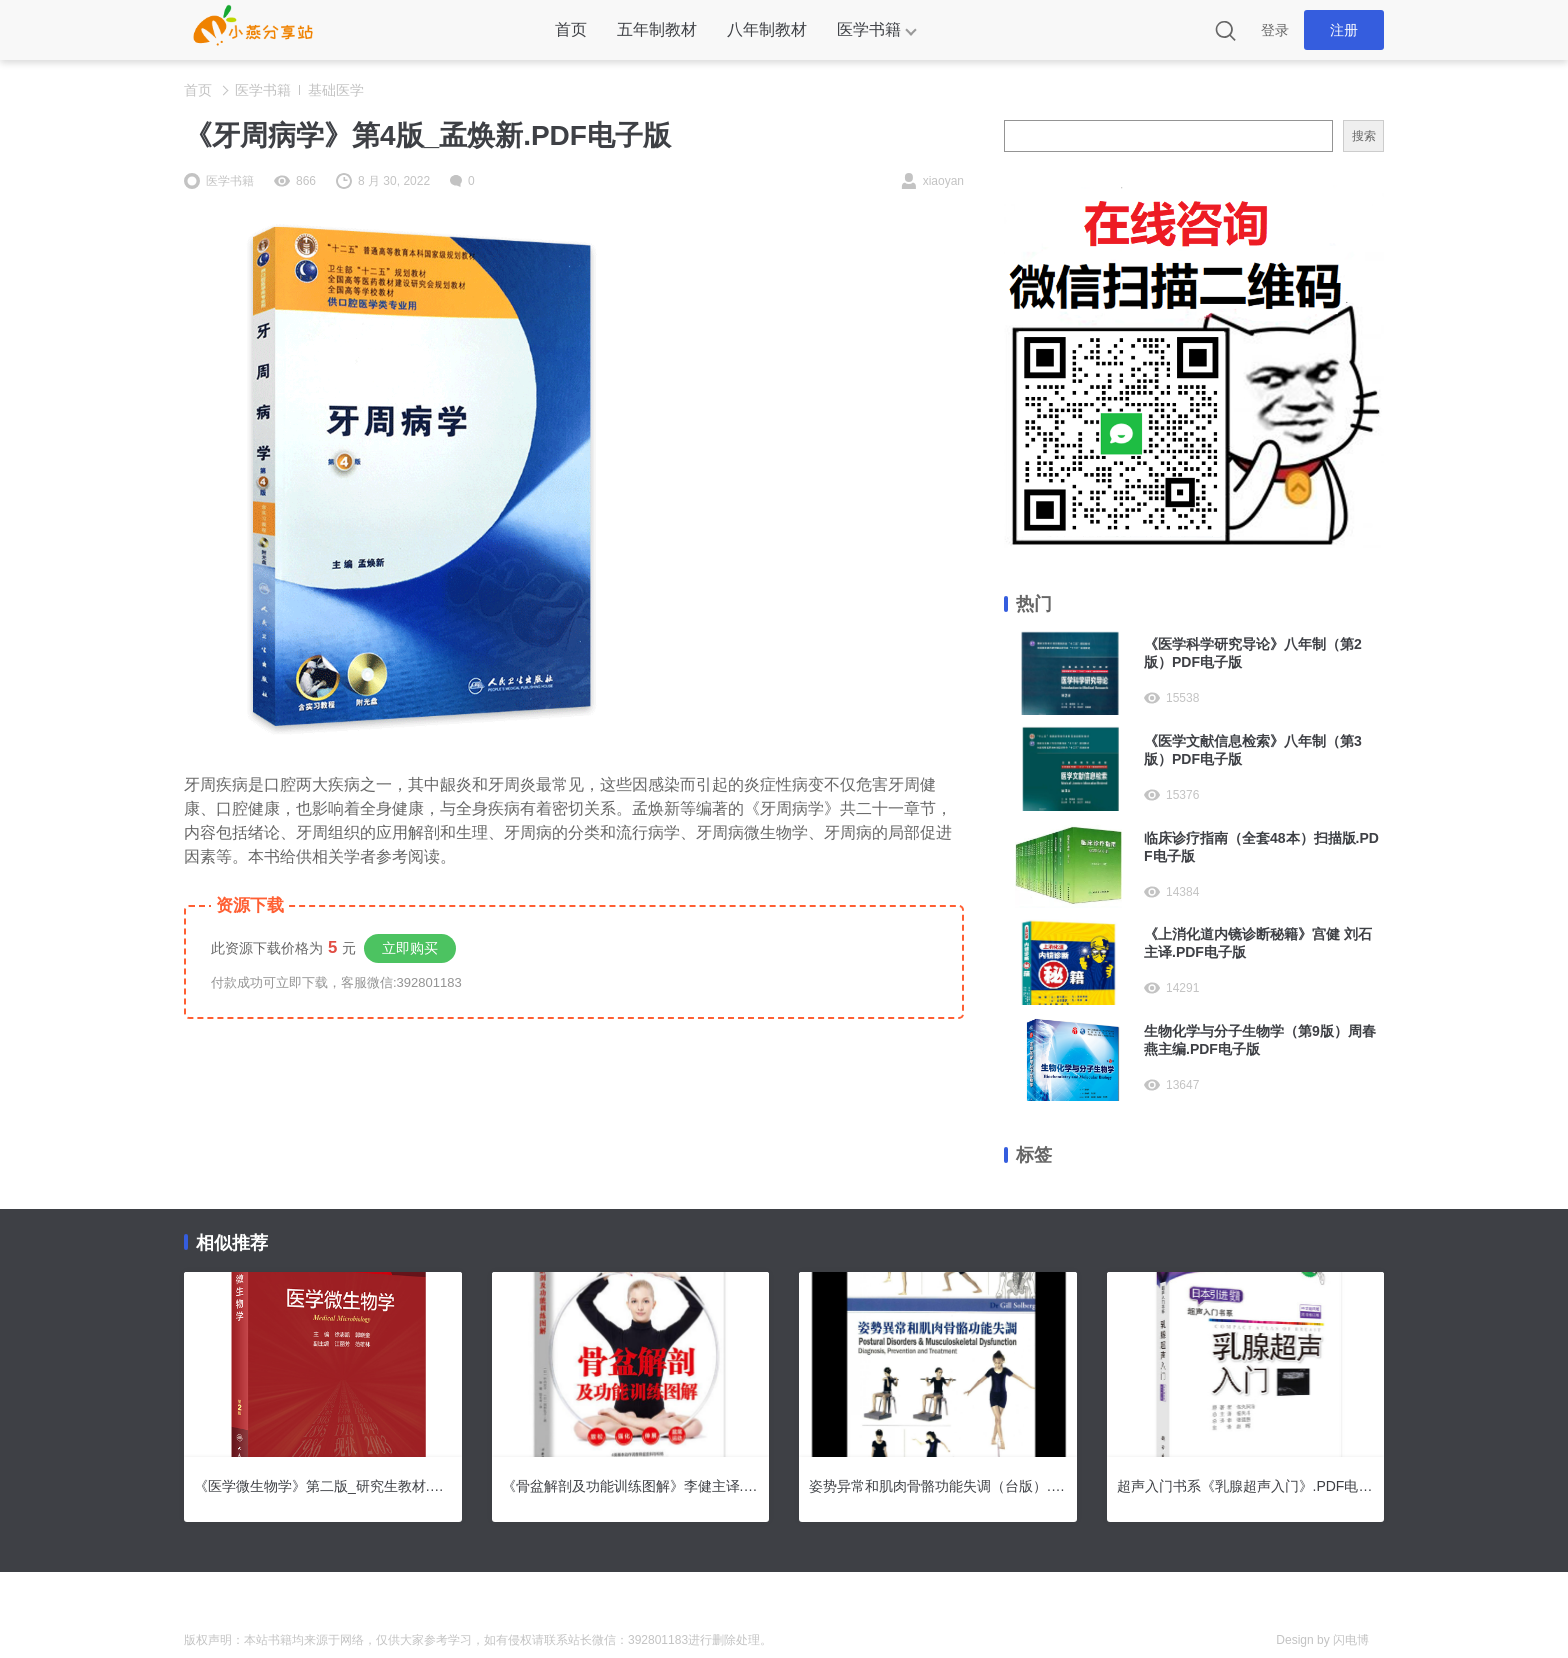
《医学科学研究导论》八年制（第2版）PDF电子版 (1253, 653)
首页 (571, 29)
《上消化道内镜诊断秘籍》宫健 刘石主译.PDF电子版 (1258, 943)
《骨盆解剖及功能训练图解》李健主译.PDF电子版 (631, 1486)
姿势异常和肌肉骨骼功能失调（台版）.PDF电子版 (938, 1486)
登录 (1275, 30)
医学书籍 (869, 29)
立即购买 (410, 948)
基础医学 (336, 90)
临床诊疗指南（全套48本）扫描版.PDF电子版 (1261, 847)
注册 (1344, 30)
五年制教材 (657, 29)
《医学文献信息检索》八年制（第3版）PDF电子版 (1253, 750)
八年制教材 (767, 29)
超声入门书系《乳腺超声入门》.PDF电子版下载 (1246, 1486)
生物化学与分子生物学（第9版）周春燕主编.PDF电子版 (1260, 1040)
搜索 (1364, 136)
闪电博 (1351, 1640)
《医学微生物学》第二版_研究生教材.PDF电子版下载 (323, 1486)
